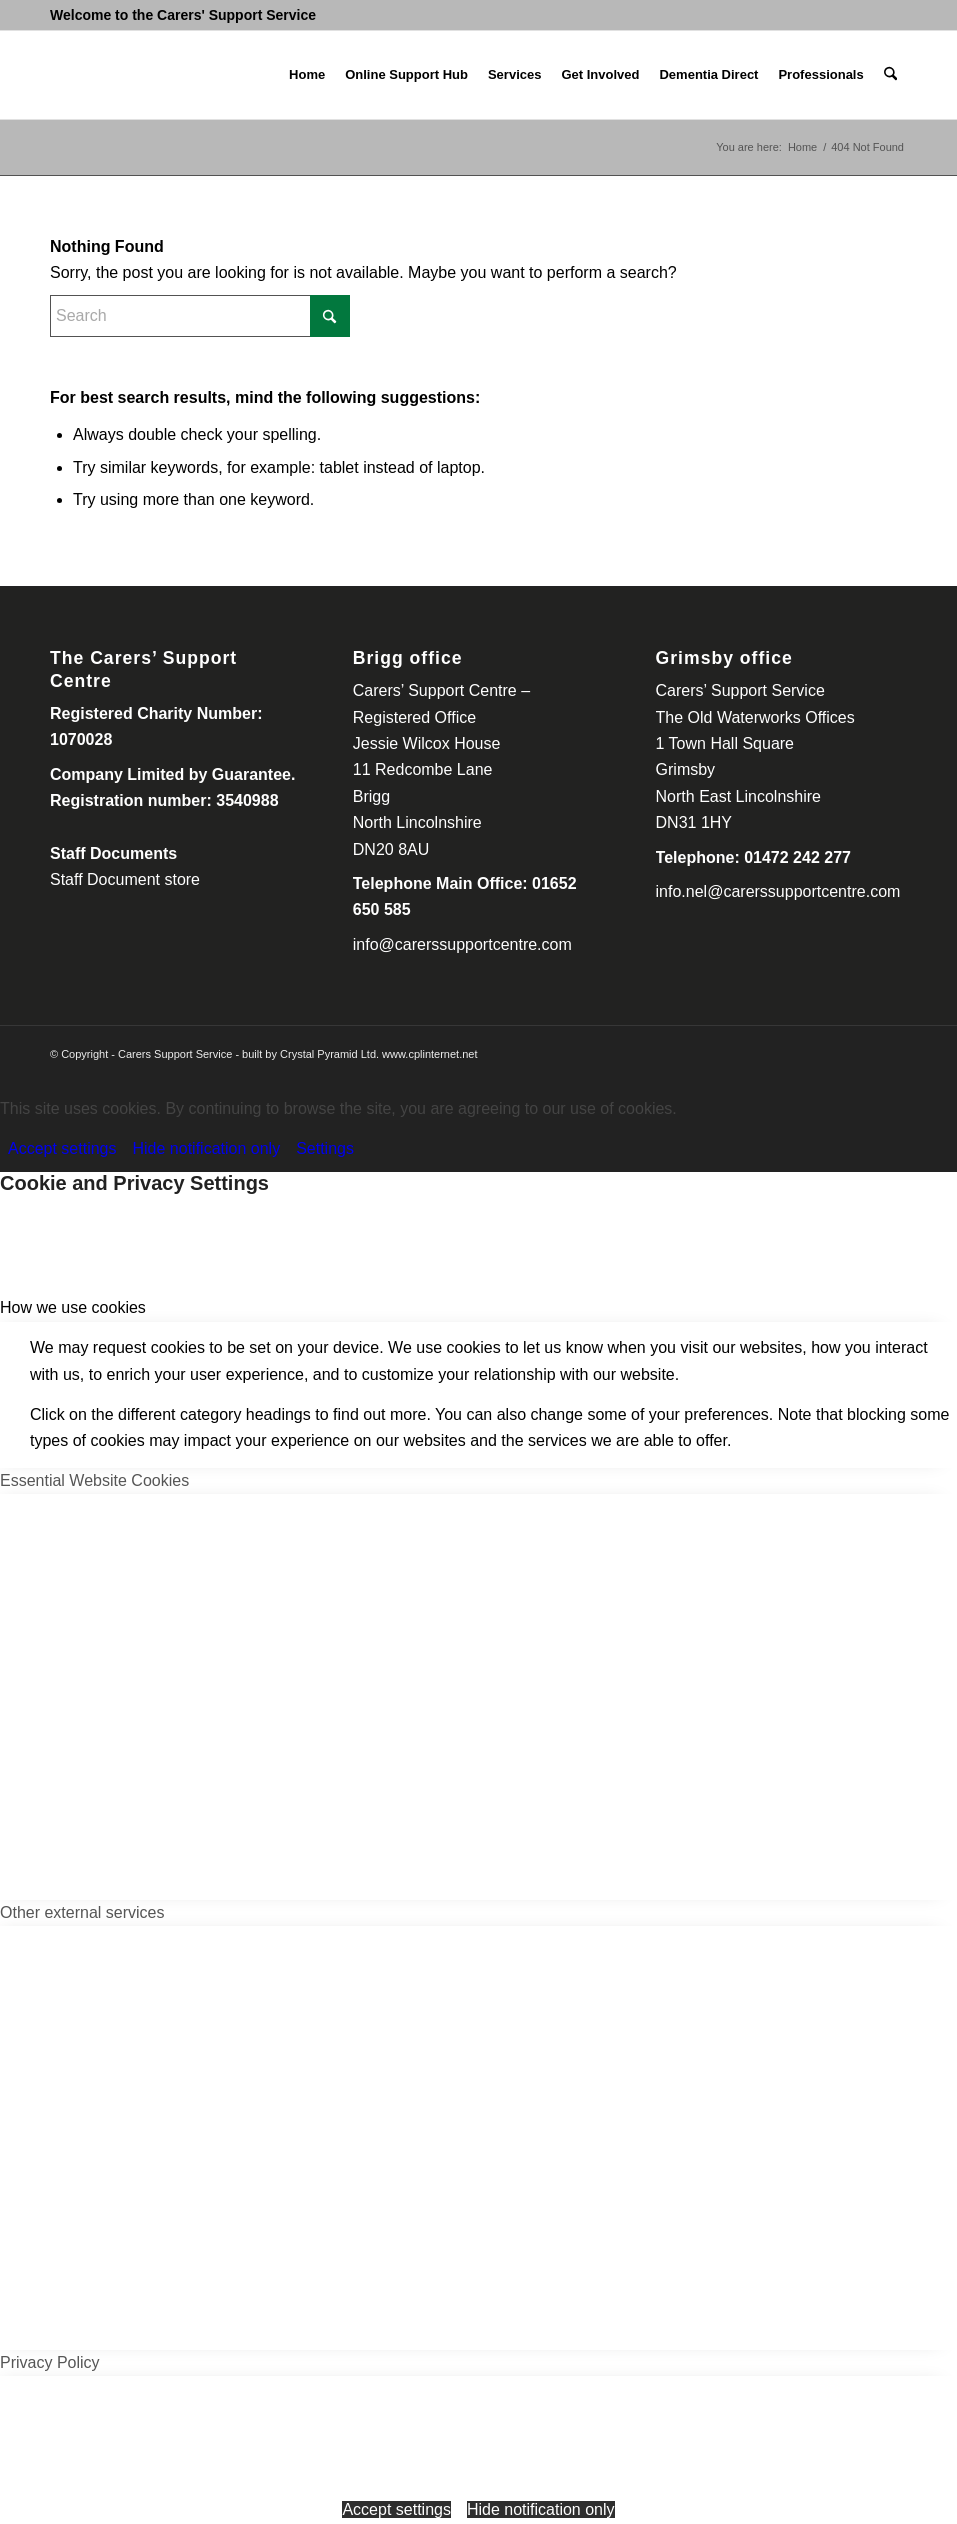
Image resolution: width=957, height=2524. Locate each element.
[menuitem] (307, 75)
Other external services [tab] (82, 1912)
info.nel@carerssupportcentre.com (778, 891)
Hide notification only (207, 1148)
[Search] (890, 75)
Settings (325, 1148)
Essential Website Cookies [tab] (94, 1480)
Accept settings (62, 1148)
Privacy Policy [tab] (50, 2362)
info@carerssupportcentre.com (462, 944)
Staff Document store (125, 879)
